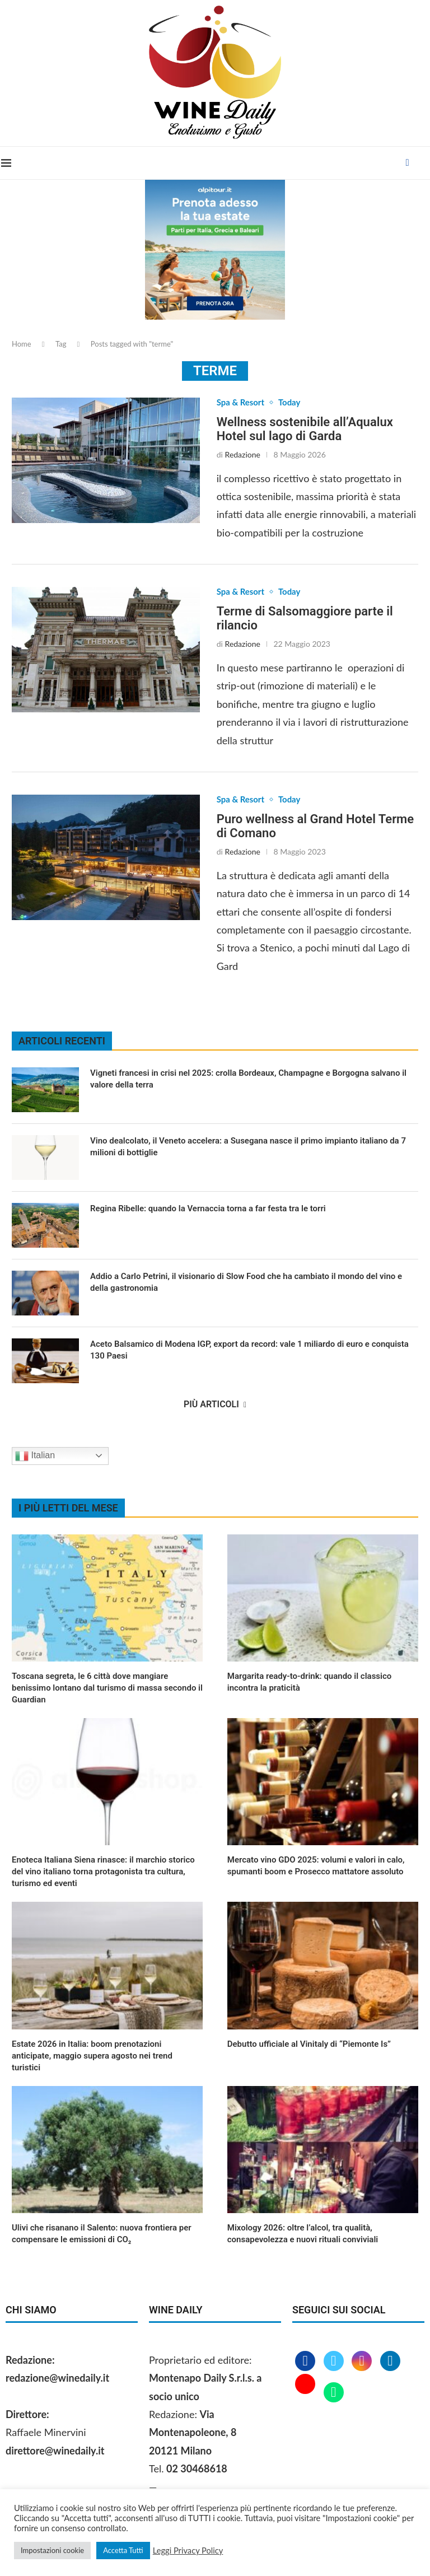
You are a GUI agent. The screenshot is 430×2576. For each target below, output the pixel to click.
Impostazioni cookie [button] (52, 2550)
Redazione (242, 455)
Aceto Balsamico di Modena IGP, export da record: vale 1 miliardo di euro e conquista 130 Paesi (249, 1352)
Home (21, 343)
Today (293, 403)
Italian (35, 1458)
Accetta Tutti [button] (123, 2550)
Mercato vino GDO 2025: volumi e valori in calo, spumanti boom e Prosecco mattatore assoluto (316, 1868)
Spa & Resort (242, 403)
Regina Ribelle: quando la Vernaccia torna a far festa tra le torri (208, 1211)
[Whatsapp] (334, 2395)
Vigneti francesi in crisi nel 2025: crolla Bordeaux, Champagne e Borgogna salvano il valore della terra (248, 1081)
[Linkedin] (390, 2364)
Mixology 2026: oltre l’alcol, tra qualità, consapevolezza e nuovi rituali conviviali (302, 2236)
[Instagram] (363, 2364)
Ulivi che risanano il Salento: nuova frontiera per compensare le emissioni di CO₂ (101, 2236)
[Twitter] (335, 2364)
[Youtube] (306, 2395)
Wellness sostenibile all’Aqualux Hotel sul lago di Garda (305, 430)
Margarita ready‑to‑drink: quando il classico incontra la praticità (309, 1684)
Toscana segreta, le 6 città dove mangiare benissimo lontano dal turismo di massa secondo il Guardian (107, 1690)
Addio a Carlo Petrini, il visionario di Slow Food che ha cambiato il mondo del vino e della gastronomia (246, 1284)
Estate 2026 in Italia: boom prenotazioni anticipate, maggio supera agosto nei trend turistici (92, 2058)
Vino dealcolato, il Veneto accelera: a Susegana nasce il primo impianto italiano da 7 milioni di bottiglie (248, 1149)
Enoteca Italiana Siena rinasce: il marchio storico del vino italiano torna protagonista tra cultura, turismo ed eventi (103, 1874)
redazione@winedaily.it (57, 2380)
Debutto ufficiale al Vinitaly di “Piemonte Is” (309, 2046)
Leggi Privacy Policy (188, 2550)
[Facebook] (408, 163)
